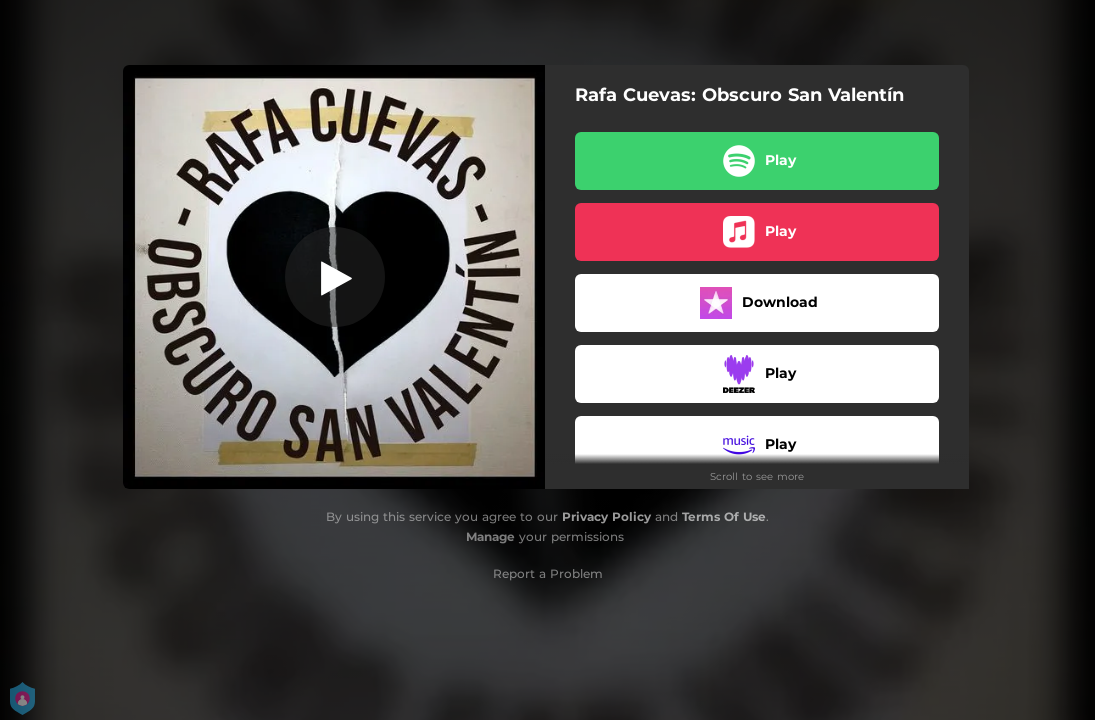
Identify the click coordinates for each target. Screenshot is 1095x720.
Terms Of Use (724, 516)
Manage (490, 536)
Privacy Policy (606, 516)
